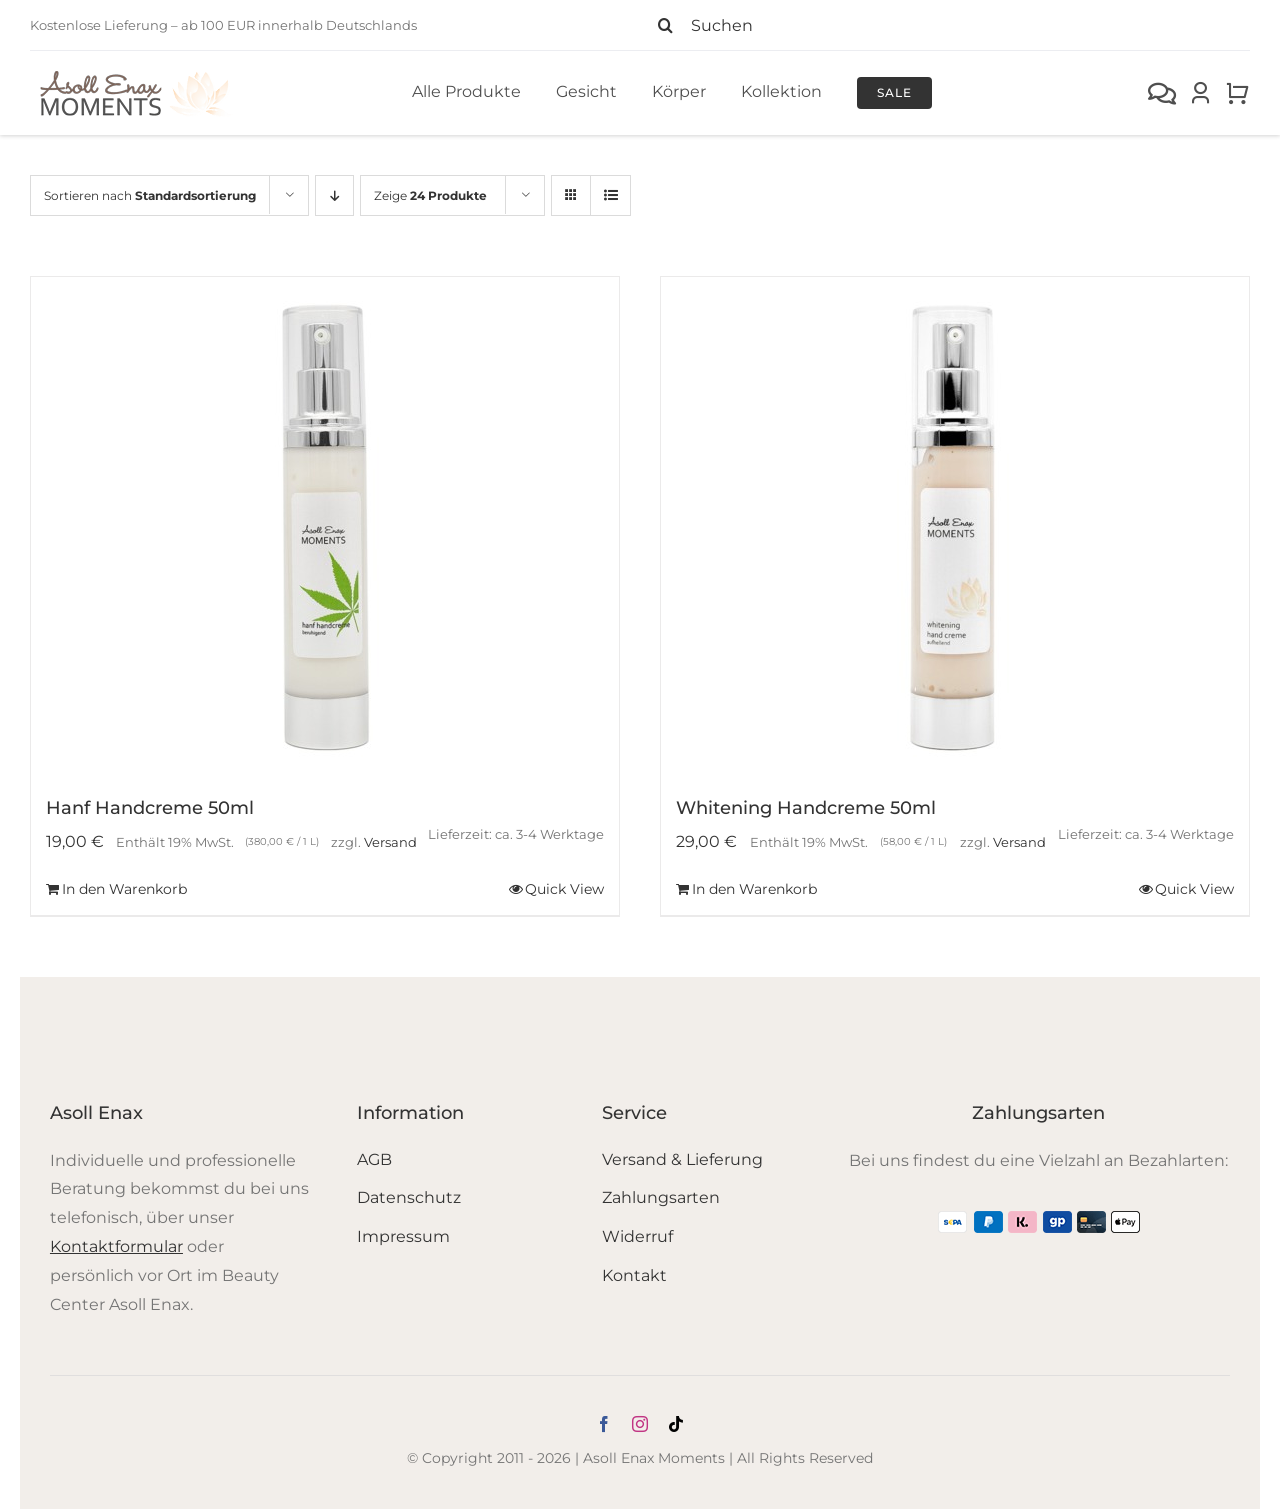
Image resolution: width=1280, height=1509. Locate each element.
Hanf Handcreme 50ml (150, 808)
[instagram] (640, 1424)
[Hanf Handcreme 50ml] (325, 527)
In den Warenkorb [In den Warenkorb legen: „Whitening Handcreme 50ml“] (754, 889)
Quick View (564, 889)
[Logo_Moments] (135, 74)
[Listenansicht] (610, 195)
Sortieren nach (150, 195)
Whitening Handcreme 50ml (806, 808)
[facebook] (604, 1424)
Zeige (430, 195)
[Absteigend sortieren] (334, 195)
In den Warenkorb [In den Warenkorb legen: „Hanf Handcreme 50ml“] (124, 889)
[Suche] (665, 25)
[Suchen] (945, 25)
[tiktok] (676, 1424)
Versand (390, 842)
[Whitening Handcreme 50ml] (955, 527)
